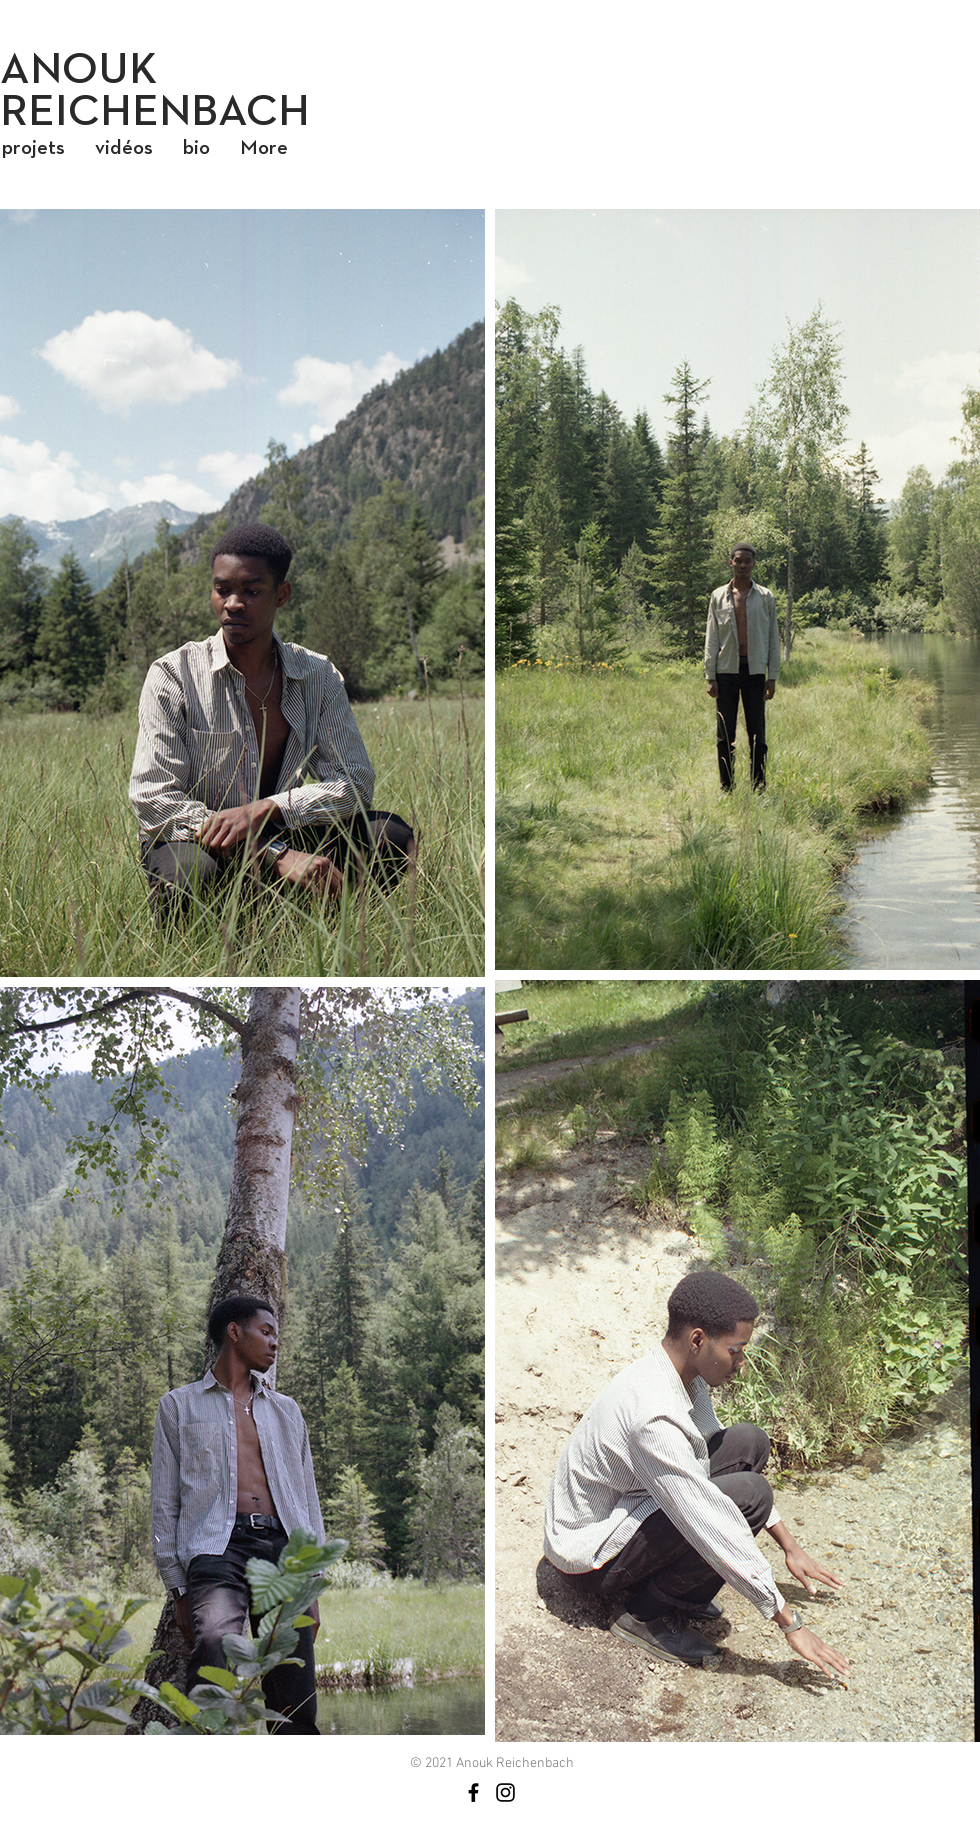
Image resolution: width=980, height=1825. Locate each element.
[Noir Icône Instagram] (505, 1792)
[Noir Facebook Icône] (473, 1792)
